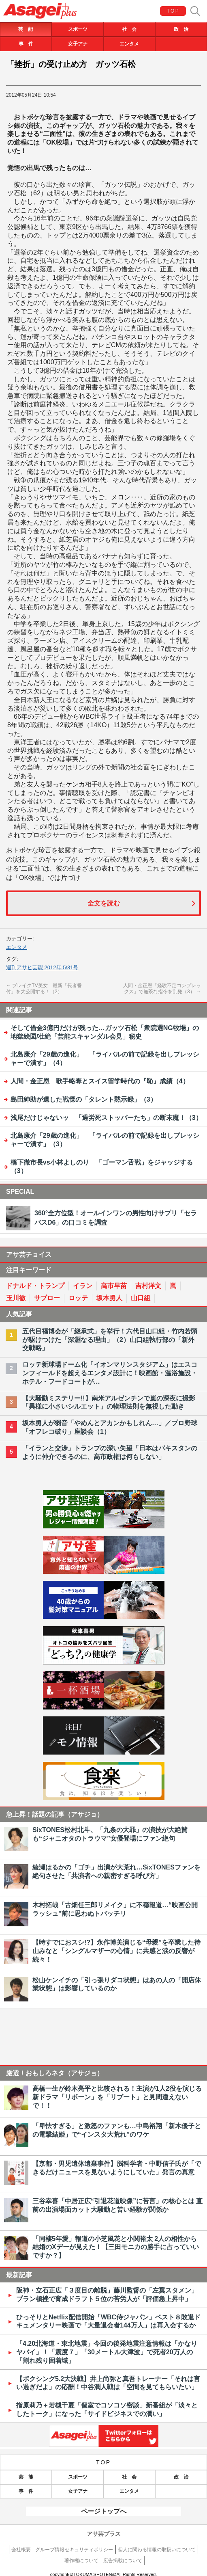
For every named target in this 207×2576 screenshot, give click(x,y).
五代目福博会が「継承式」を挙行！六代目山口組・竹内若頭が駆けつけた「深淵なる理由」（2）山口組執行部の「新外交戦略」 (109, 1340)
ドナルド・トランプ (35, 1285)
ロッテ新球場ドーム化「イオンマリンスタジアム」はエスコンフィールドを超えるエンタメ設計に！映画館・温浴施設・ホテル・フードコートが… (109, 1373)
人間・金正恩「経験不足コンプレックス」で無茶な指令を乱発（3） (162, 989)
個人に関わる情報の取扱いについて (157, 2549)
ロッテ (78, 1297)
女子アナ (77, 44)
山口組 (140, 1297)
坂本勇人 (109, 1297)
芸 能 (25, 29)
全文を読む (103, 903)
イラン (82, 1285)
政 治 (181, 29)
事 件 (26, 44)
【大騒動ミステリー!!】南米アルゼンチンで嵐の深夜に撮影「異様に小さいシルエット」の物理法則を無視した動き (108, 1402)
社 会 (129, 29)
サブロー (47, 1297)
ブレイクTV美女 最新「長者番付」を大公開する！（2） (44, 989)
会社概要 (21, 2549)
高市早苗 (114, 1285)
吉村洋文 (148, 1285)
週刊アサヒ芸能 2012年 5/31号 (42, 967)
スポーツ (77, 29)
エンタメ (129, 44)
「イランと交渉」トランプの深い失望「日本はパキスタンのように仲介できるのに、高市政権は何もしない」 (109, 1452)
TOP (173, 11)
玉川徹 (16, 1297)
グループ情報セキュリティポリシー (74, 2549)
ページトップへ (103, 2511)
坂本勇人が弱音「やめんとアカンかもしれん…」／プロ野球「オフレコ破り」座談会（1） (109, 1427)
